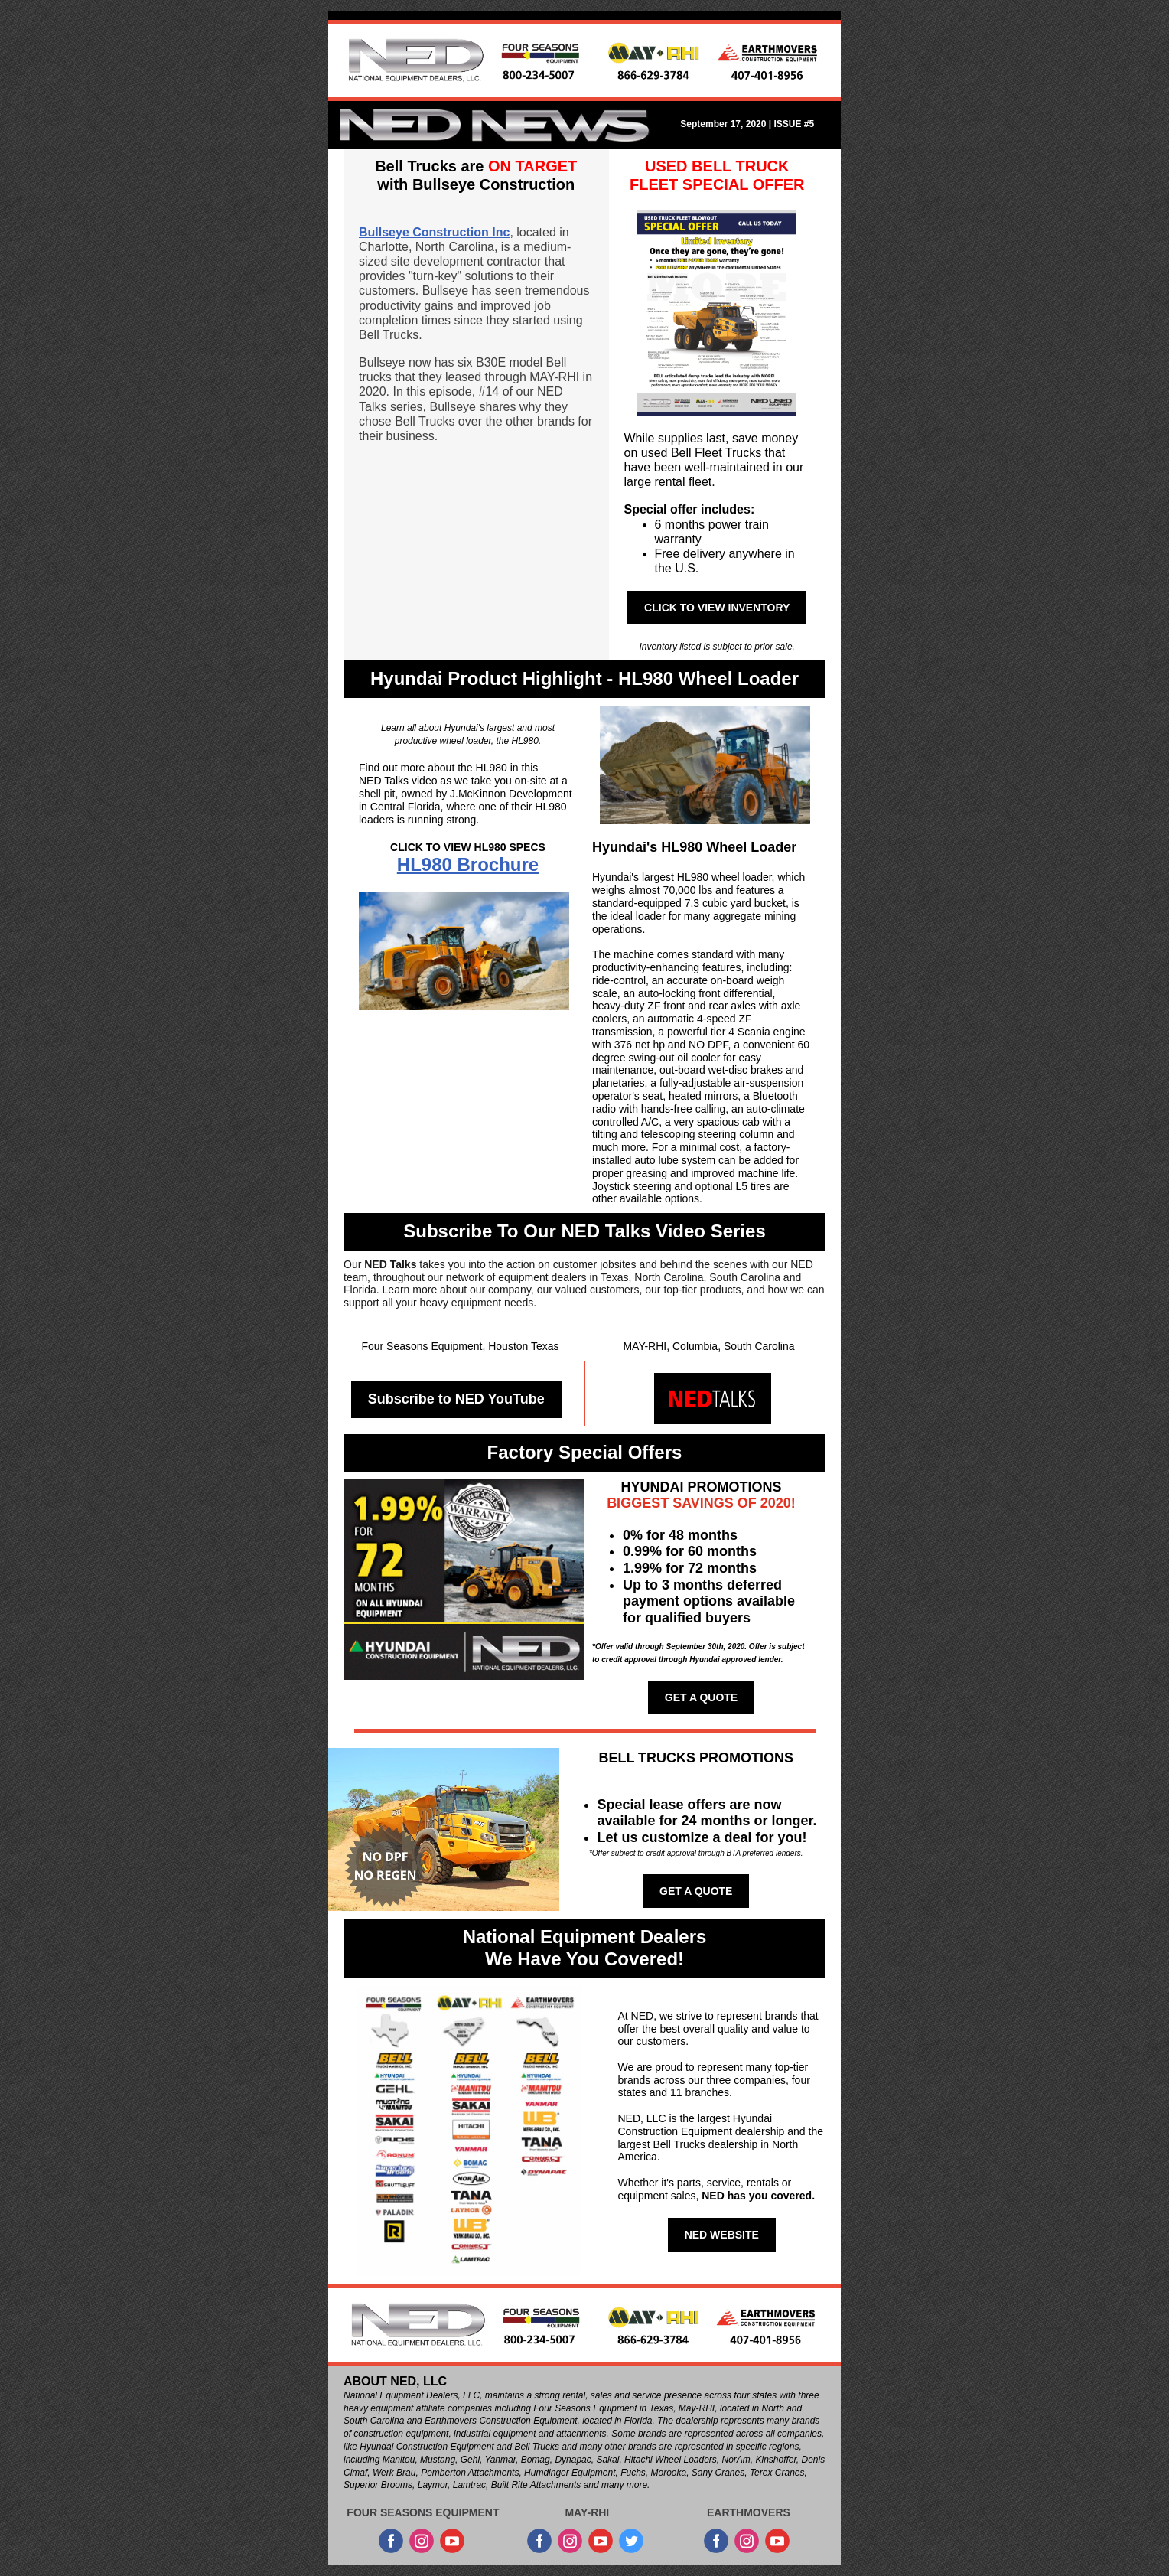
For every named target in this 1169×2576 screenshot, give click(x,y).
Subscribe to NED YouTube (456, 1399)
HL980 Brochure (468, 864)
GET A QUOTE (701, 1697)
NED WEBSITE (722, 2235)
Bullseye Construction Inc (434, 232)
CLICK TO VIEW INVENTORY (717, 608)
